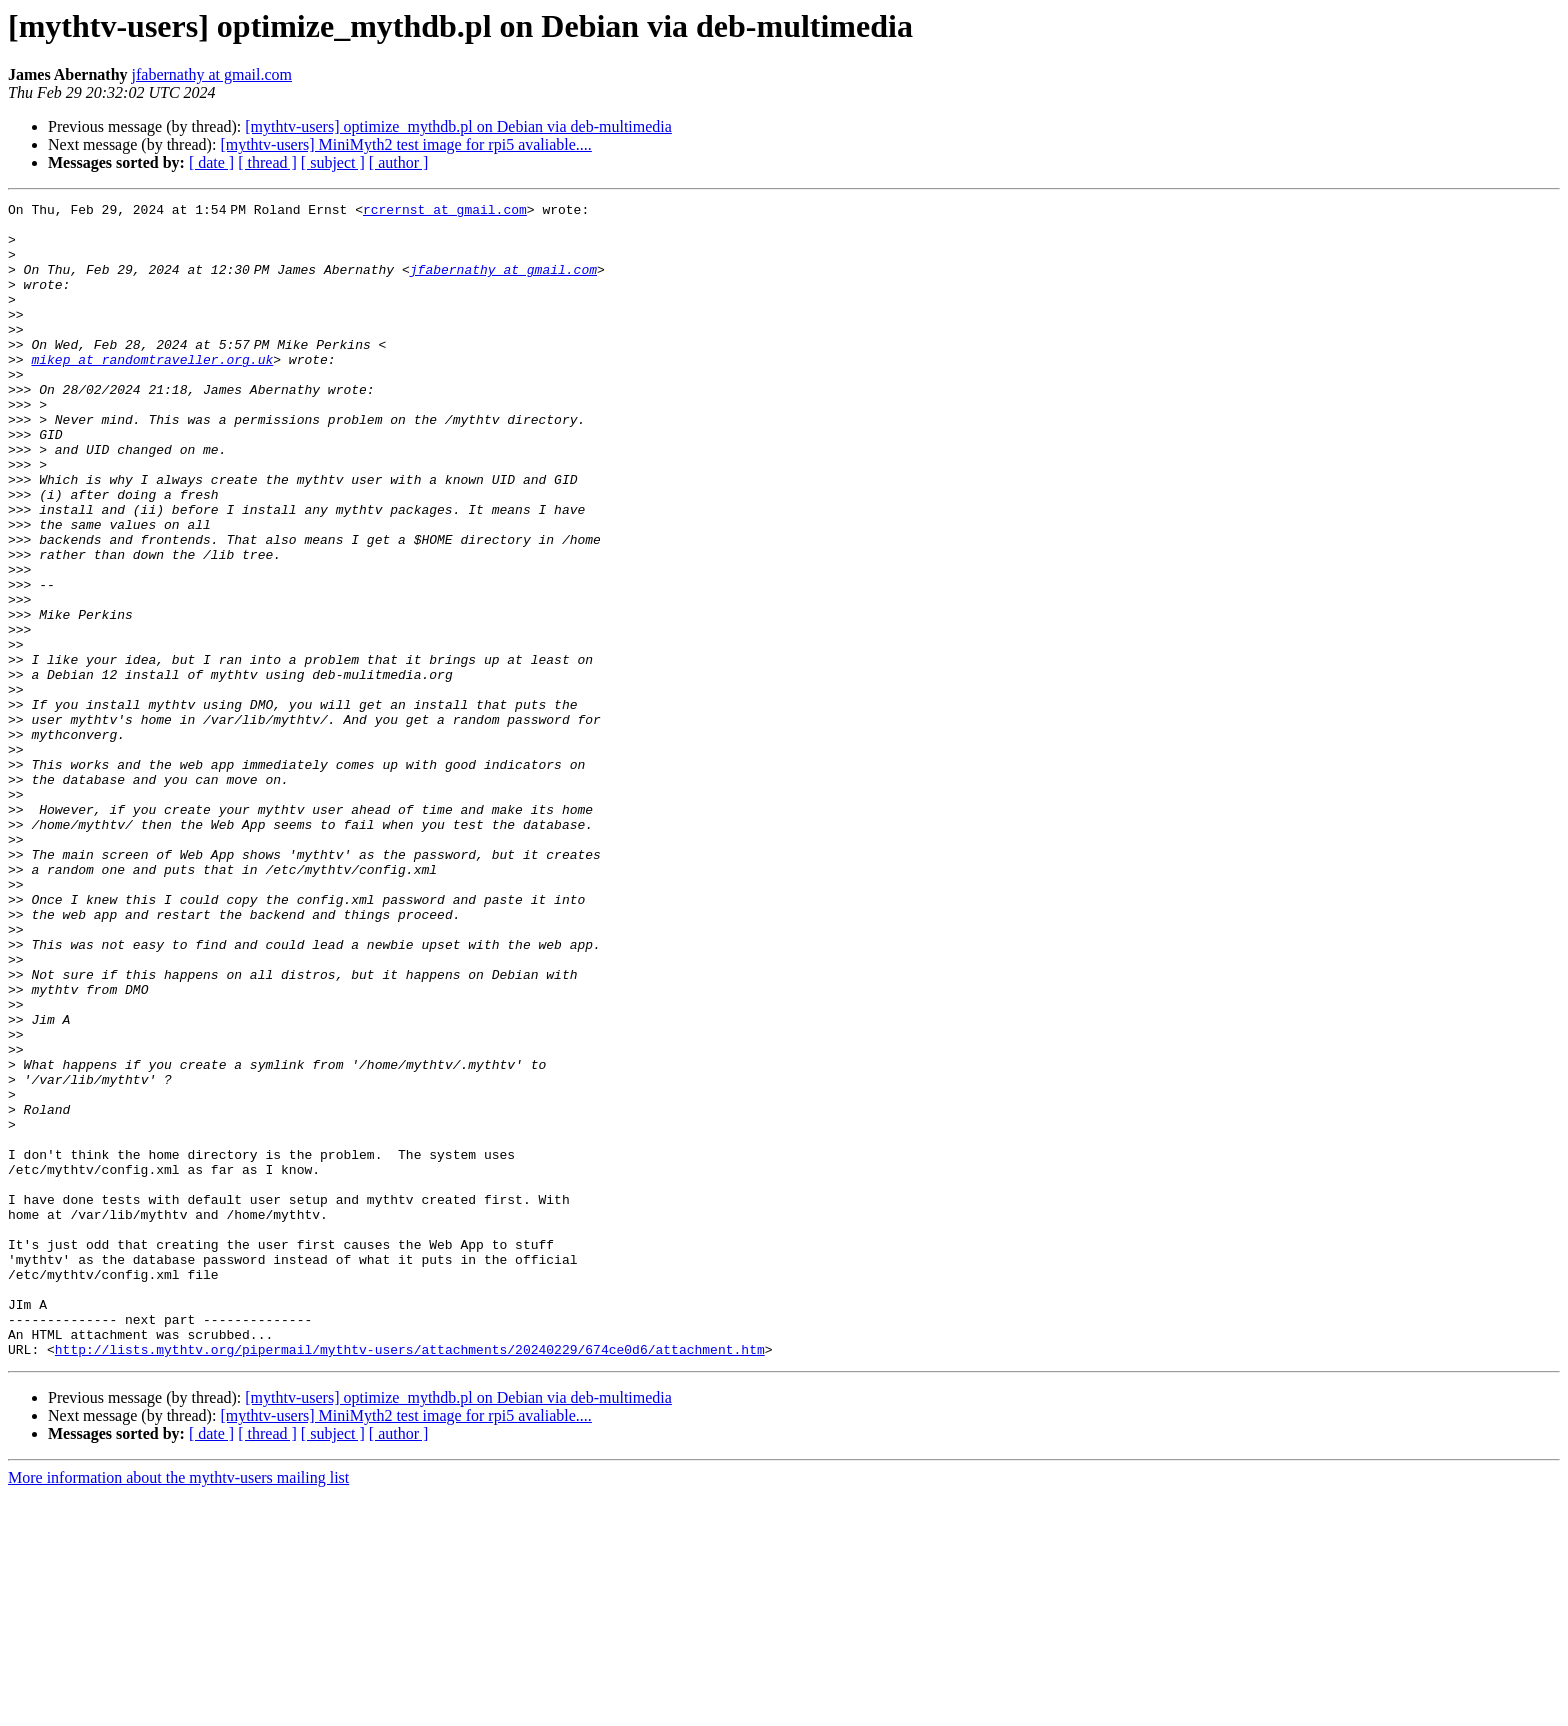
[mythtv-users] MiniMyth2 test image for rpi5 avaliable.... (405, 144)
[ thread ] (267, 162)
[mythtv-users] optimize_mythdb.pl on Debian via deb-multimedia (458, 126)
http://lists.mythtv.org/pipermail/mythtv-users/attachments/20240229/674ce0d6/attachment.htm (410, 1580)
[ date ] (211, 162)
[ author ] (399, 162)
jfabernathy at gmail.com (212, 74)
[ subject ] (333, 162)
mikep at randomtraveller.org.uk (152, 392)
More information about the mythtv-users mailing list (178, 1708)
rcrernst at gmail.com (449, 212)
